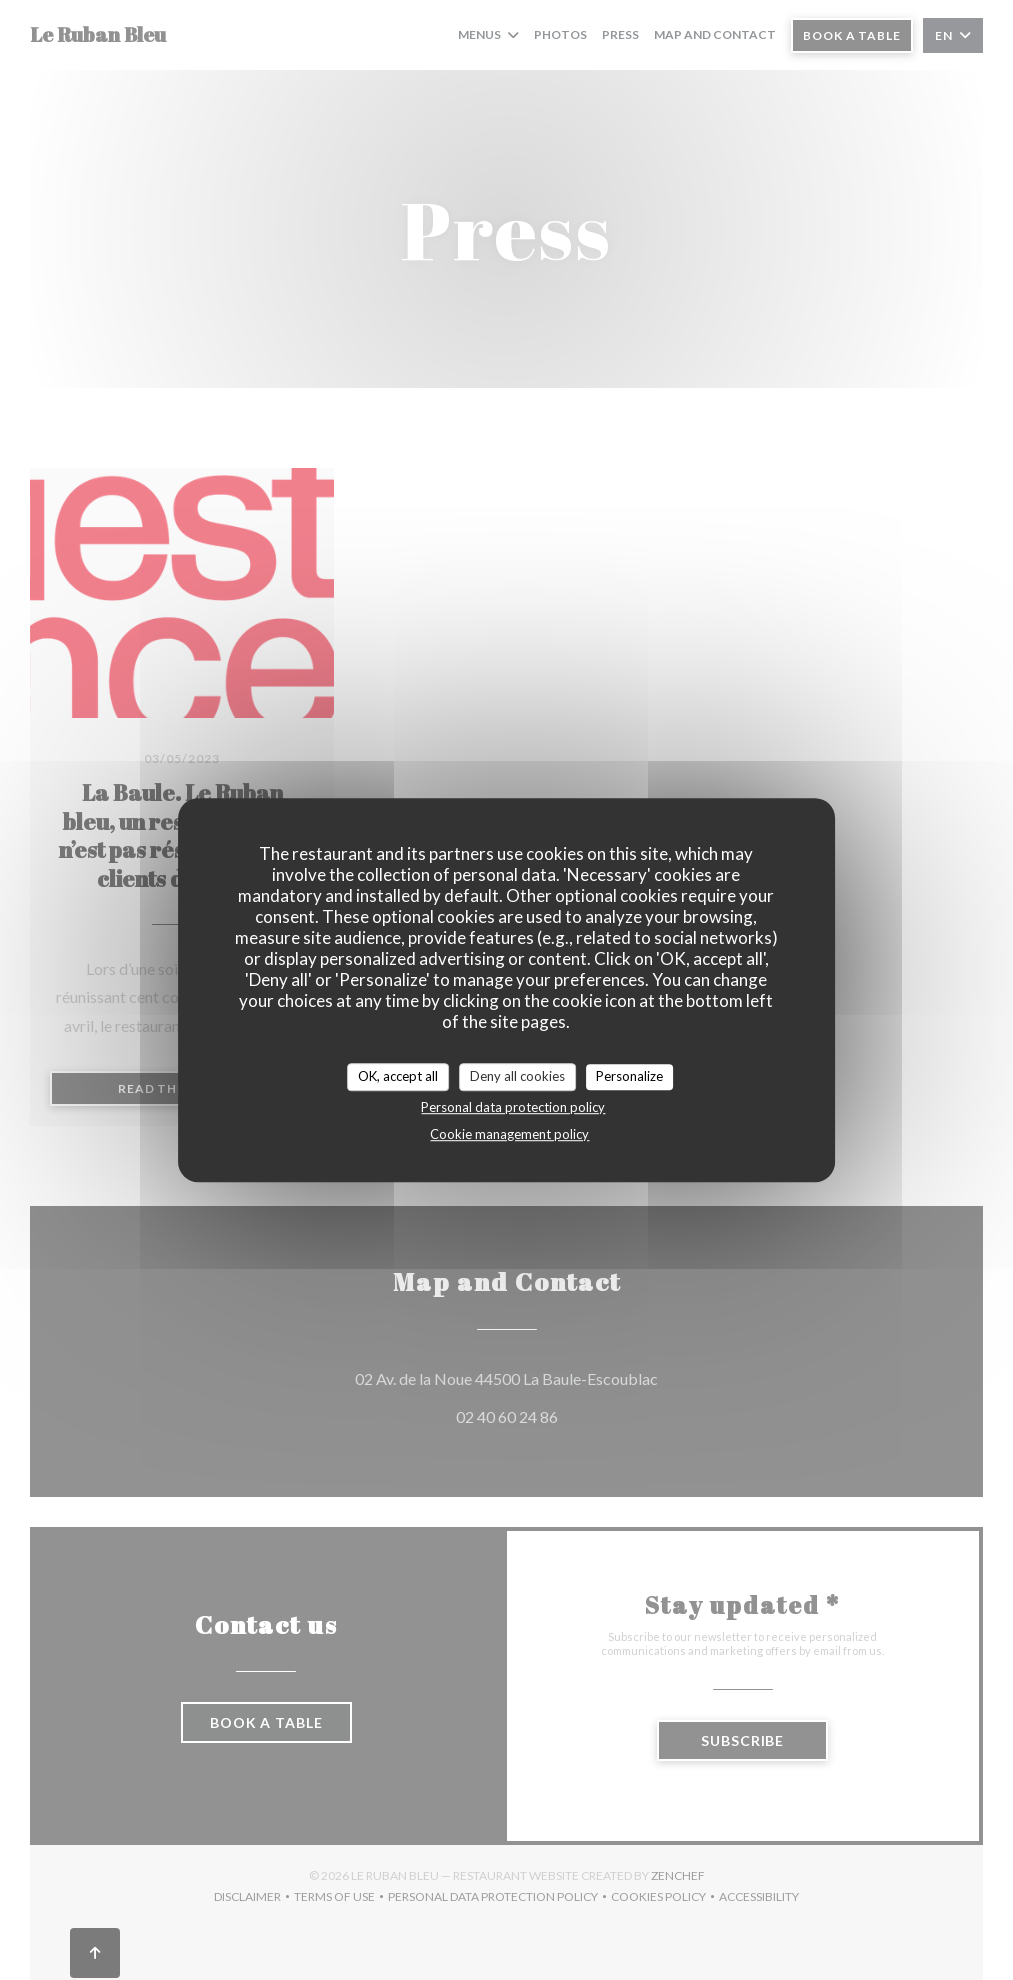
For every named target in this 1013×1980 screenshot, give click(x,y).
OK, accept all (398, 1076)
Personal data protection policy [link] (513, 1107)
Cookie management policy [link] (509, 1134)
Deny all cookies (517, 1076)
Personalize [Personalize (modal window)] (629, 1076)
